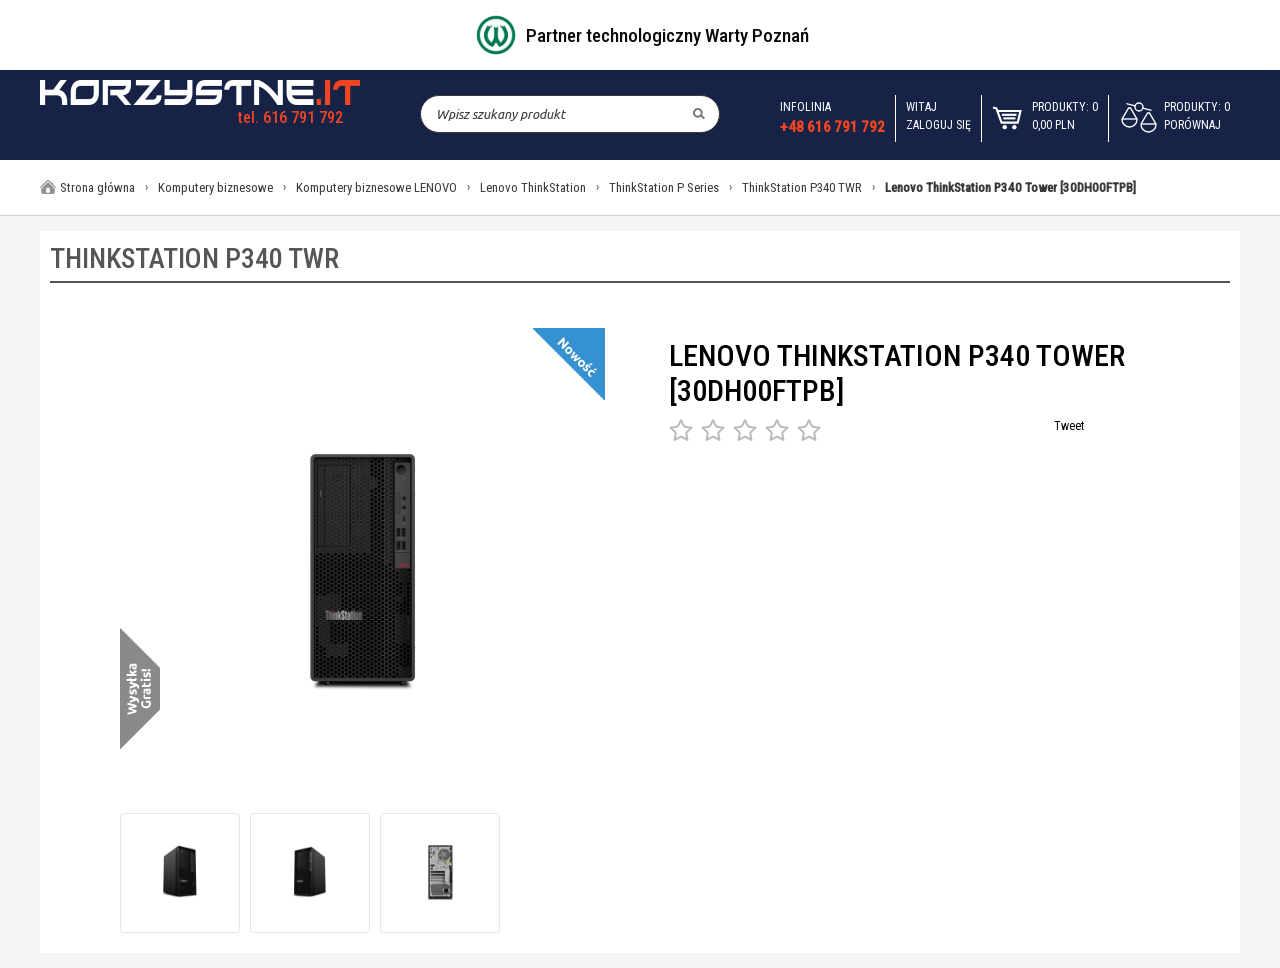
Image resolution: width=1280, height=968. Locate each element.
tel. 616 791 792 (290, 117)
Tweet (1069, 426)
